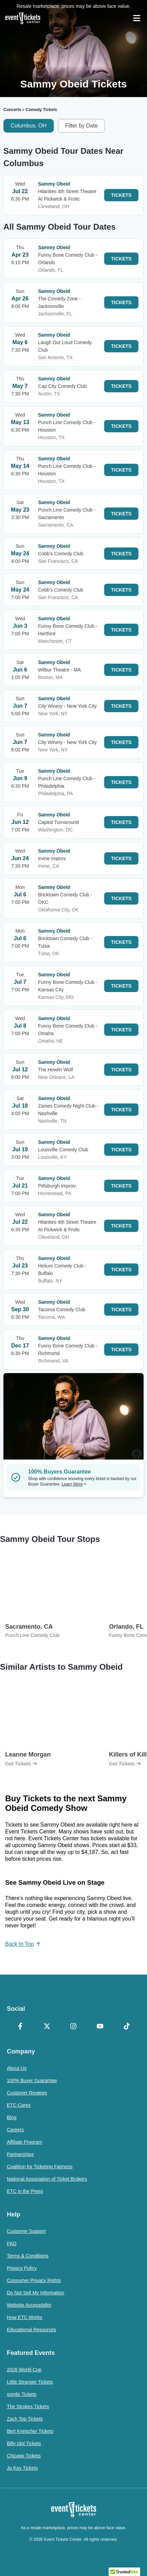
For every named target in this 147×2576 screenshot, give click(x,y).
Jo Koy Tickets (22, 2468)
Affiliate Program (24, 2142)
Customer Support (26, 2231)
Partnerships (20, 2154)
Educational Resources (31, 2329)
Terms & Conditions (27, 2256)
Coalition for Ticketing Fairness (39, 2166)
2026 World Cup (24, 2369)
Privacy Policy (22, 2268)
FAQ (11, 2243)
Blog (11, 2117)
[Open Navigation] (136, 18)
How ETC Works (24, 2317)
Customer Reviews (27, 2093)
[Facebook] (20, 2026)
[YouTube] (100, 2026)
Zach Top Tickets (25, 2419)
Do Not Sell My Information (35, 2292)
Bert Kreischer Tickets (30, 2431)
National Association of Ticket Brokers (47, 2179)
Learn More (74, 1484)
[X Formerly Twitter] (47, 2026)
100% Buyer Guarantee (32, 2080)
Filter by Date (81, 125)
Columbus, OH (29, 125)
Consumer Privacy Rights (34, 2280)
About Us (17, 2068)
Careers (15, 2129)
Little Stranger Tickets (30, 2382)
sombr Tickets (21, 2394)
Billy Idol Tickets (24, 2443)
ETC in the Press (25, 2191)
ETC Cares (18, 2105)
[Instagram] (73, 2026)
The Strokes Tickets (28, 2406)
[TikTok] (126, 2026)
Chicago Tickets (24, 2455)
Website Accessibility (29, 2305)
